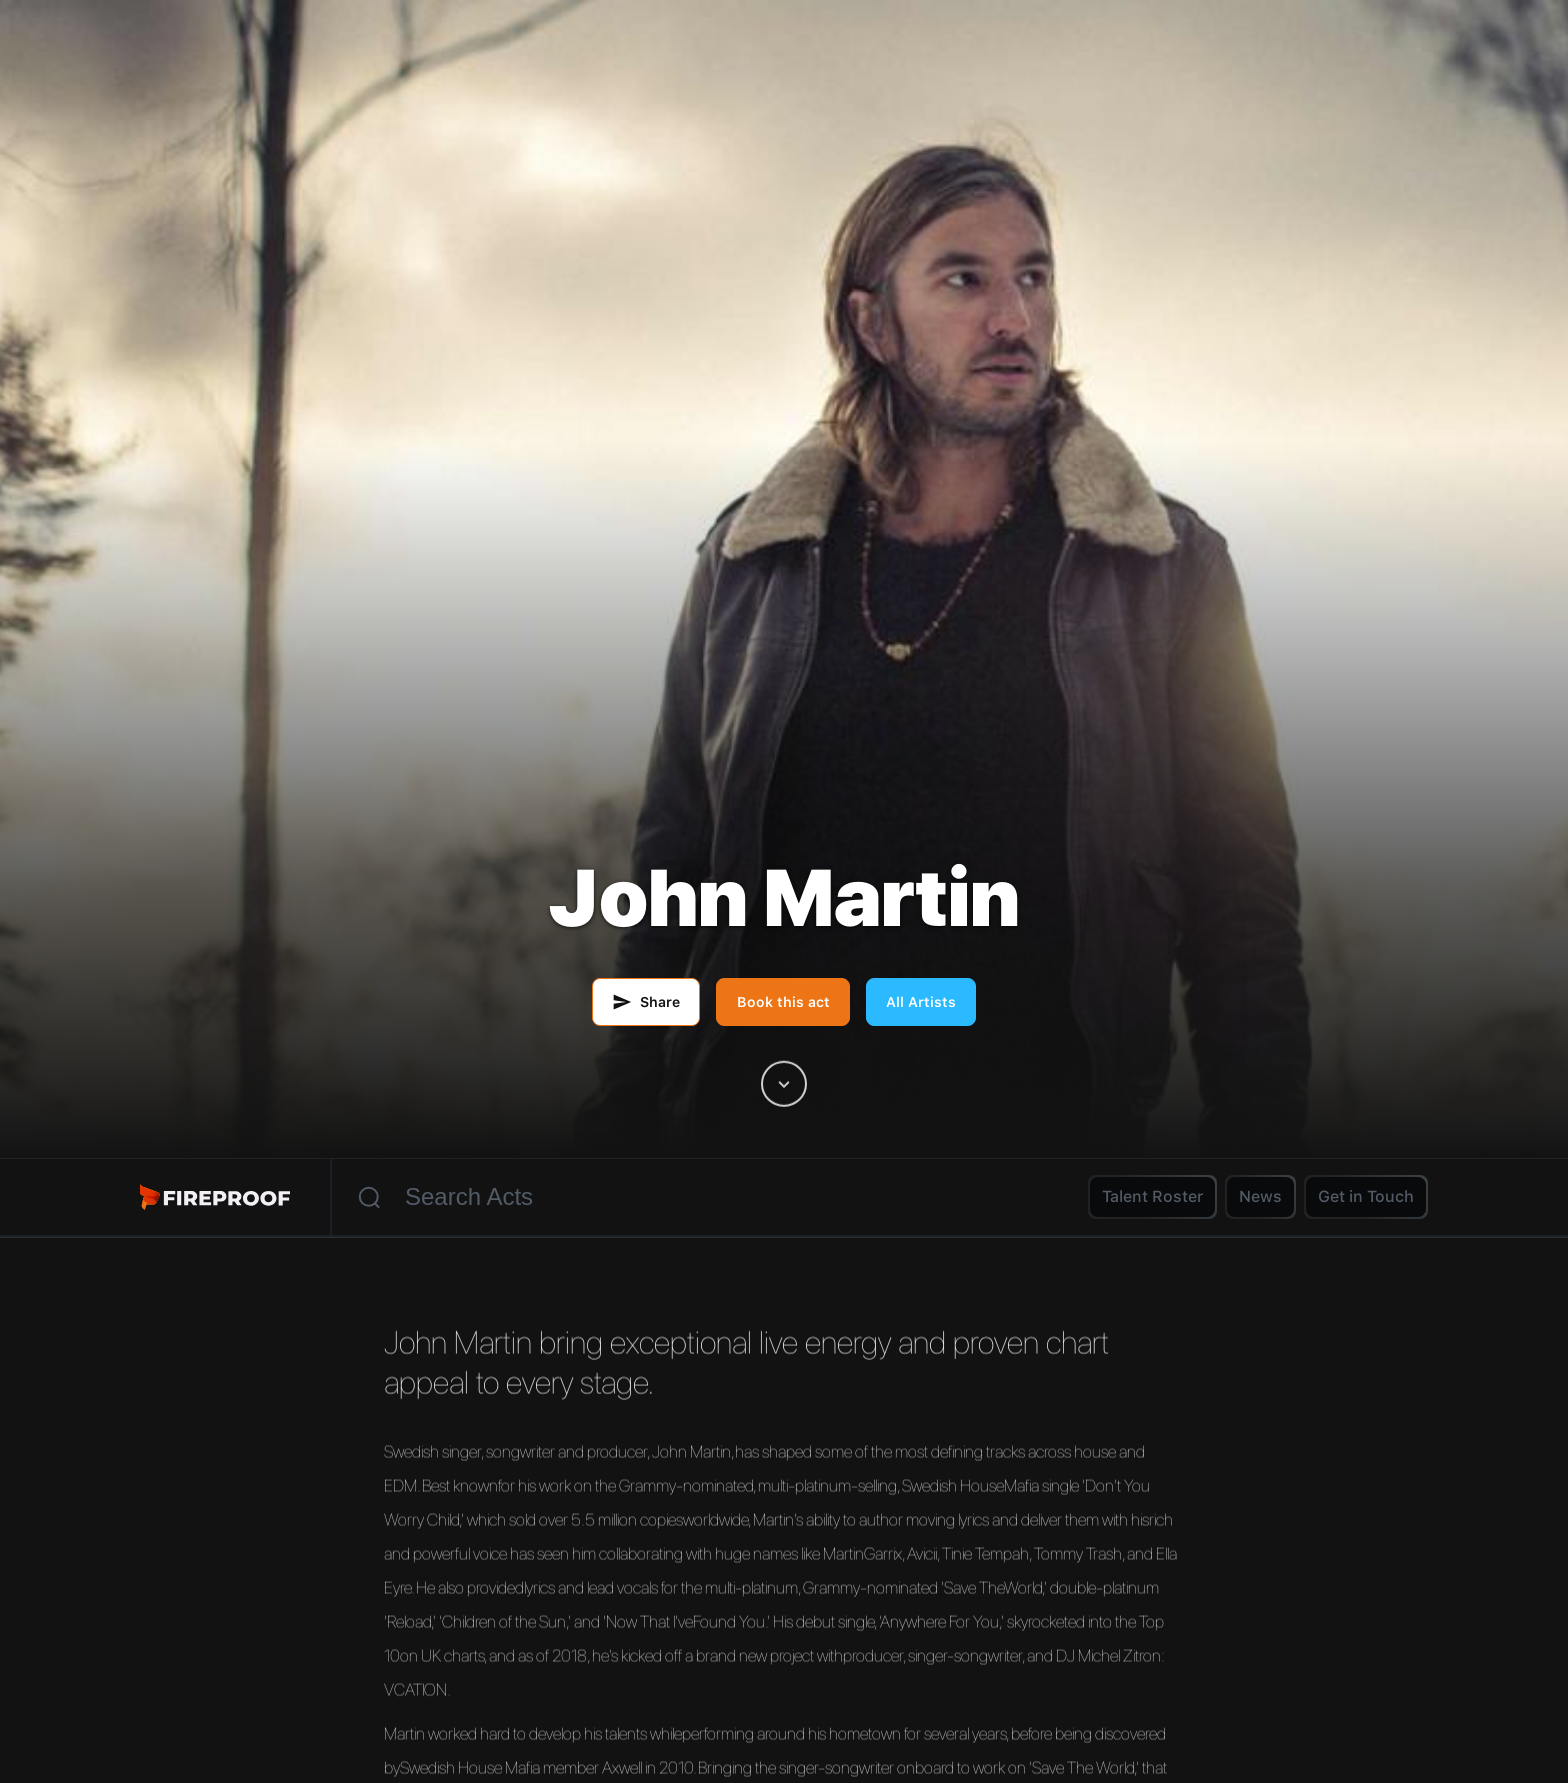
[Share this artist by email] (646, 1002)
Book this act (783, 1002)
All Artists (921, 1002)
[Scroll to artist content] (784, 1084)
